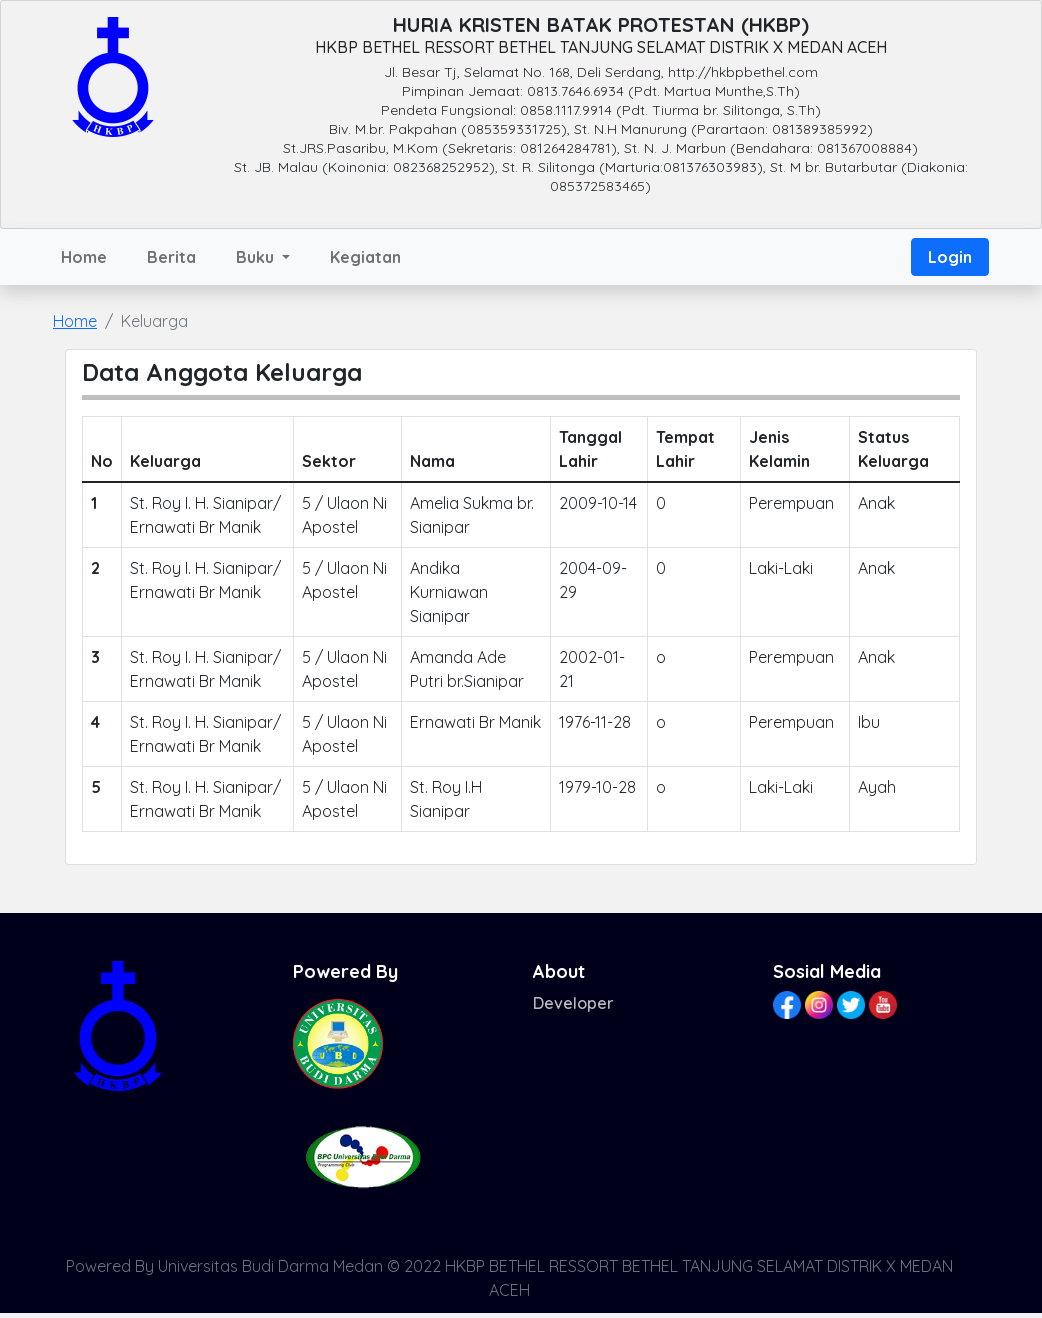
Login (950, 257)
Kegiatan (365, 257)
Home (84, 257)
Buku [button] (257, 257)
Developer (573, 1003)
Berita (171, 257)
